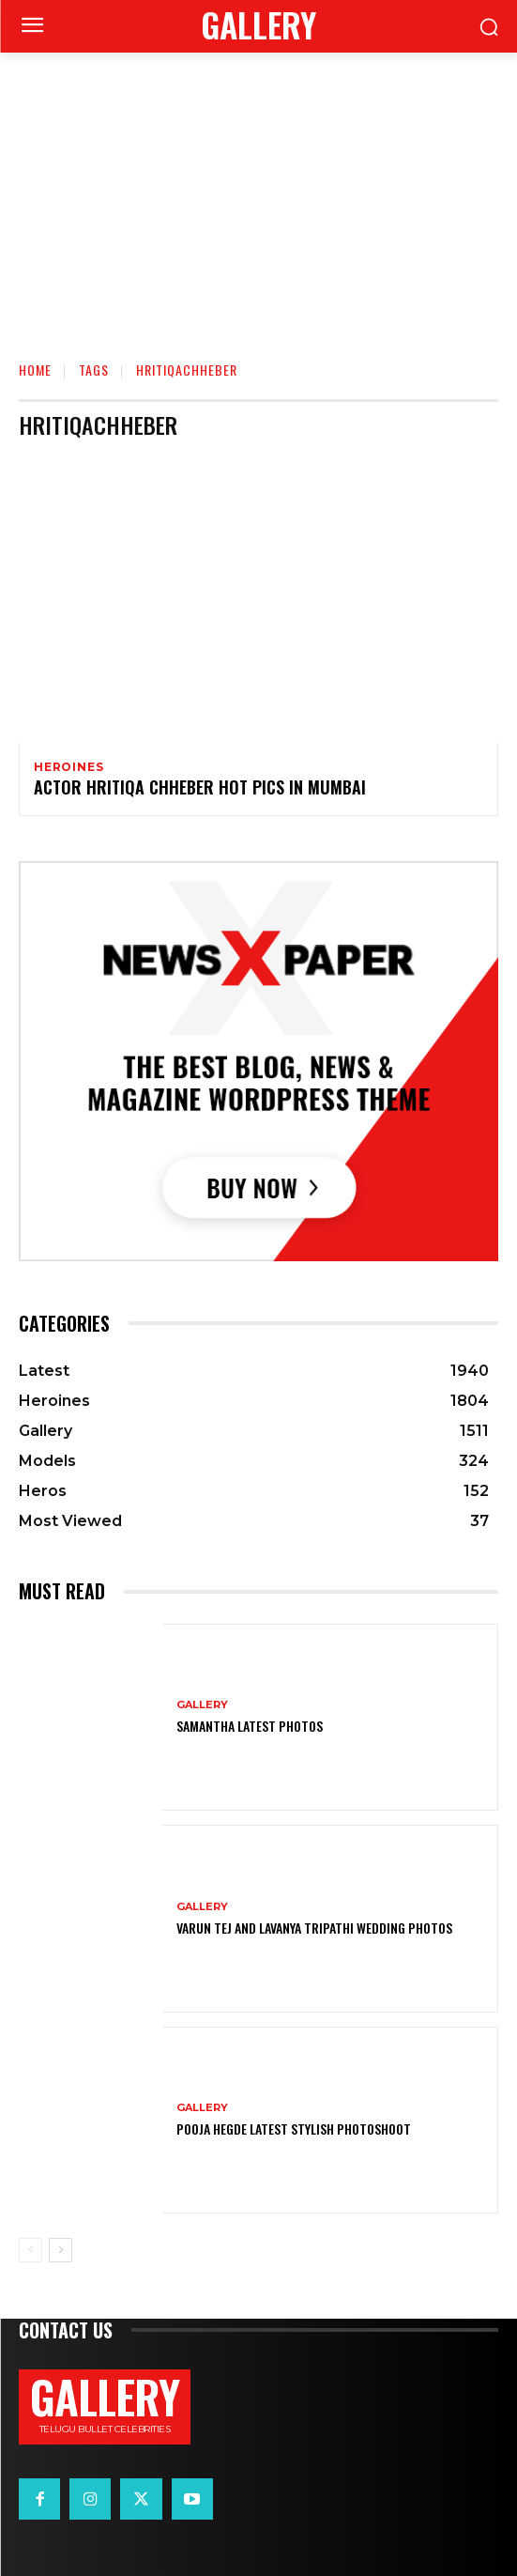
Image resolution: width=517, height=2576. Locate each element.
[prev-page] (30, 2250)
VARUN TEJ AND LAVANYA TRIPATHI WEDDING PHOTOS (314, 1927)
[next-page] (60, 2250)
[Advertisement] (258, 193)
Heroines (68, 767)
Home (35, 369)
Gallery (202, 1705)
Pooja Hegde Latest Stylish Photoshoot (293, 2128)
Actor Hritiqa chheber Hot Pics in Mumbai (200, 787)
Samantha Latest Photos (249, 1725)
